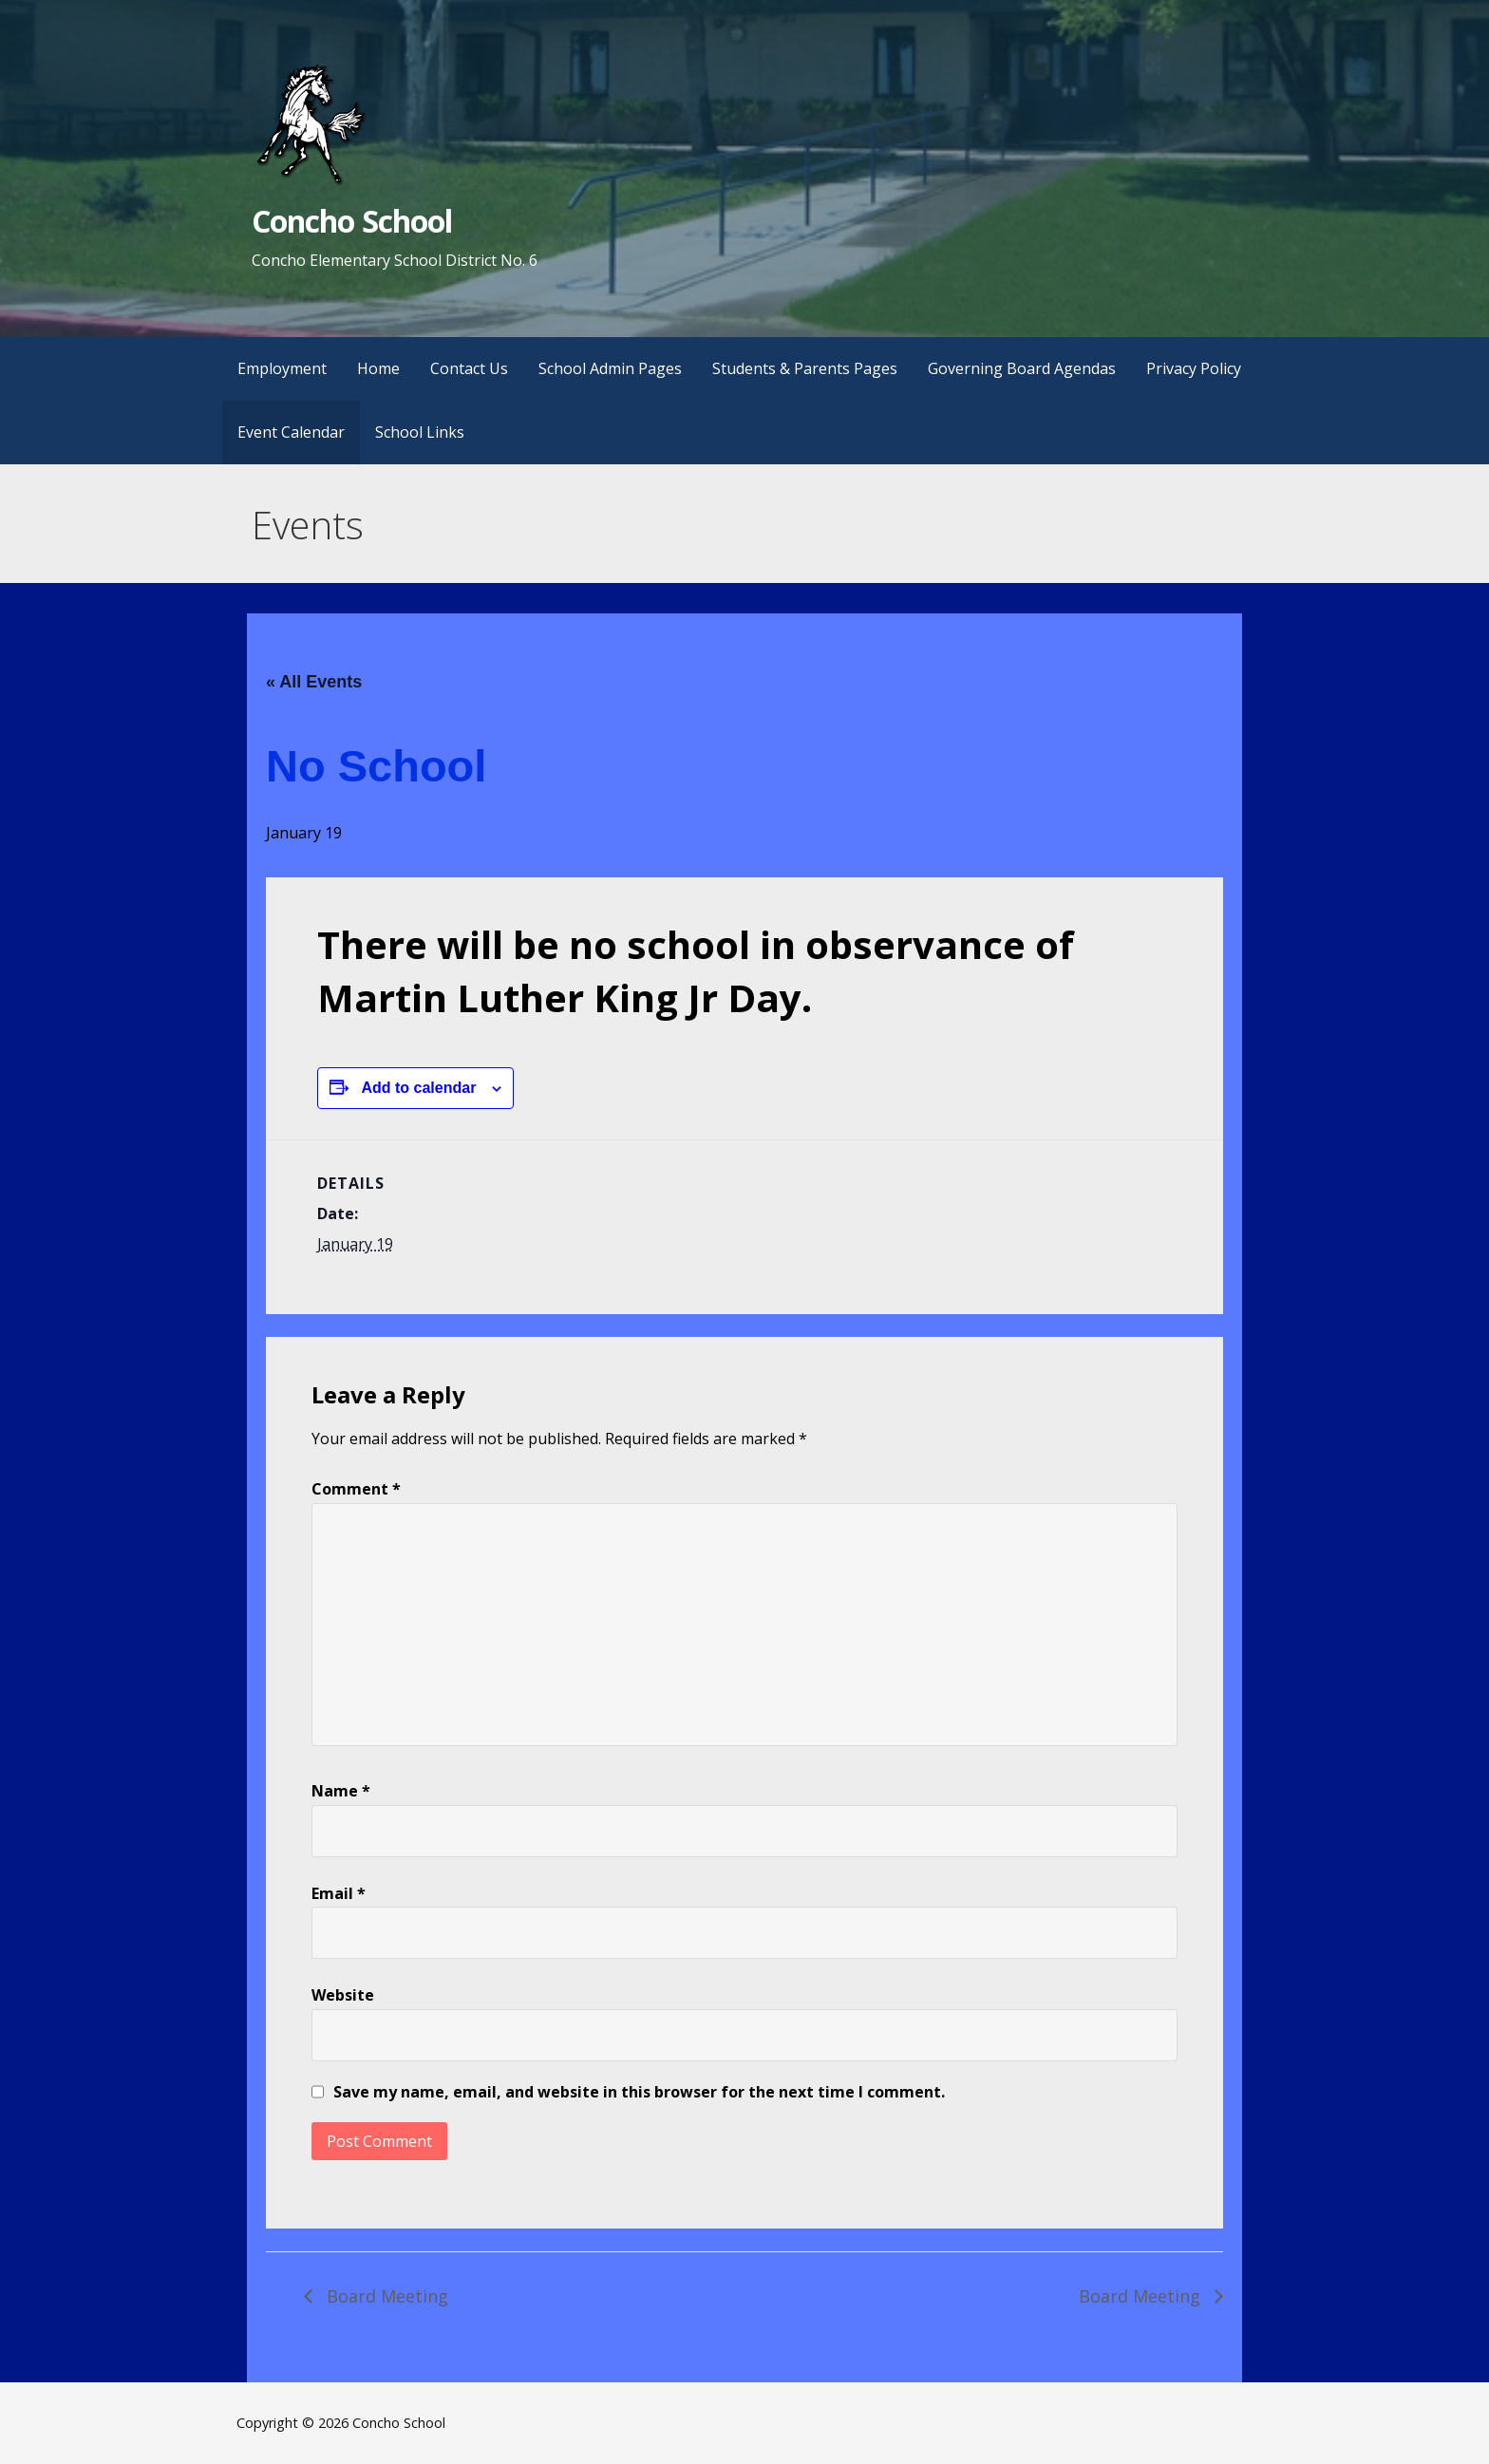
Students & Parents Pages (804, 368)
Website (342, 1994)
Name (340, 1790)
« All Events (314, 681)
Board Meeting (385, 2296)
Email (338, 1893)
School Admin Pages (610, 368)
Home (378, 368)
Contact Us (469, 368)
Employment (282, 368)
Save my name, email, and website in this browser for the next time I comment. (639, 2091)
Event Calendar (291, 432)
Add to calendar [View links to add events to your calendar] (418, 1088)
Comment (356, 1488)
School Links (419, 432)
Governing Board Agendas (1022, 368)
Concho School (352, 220)
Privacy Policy (1193, 368)
